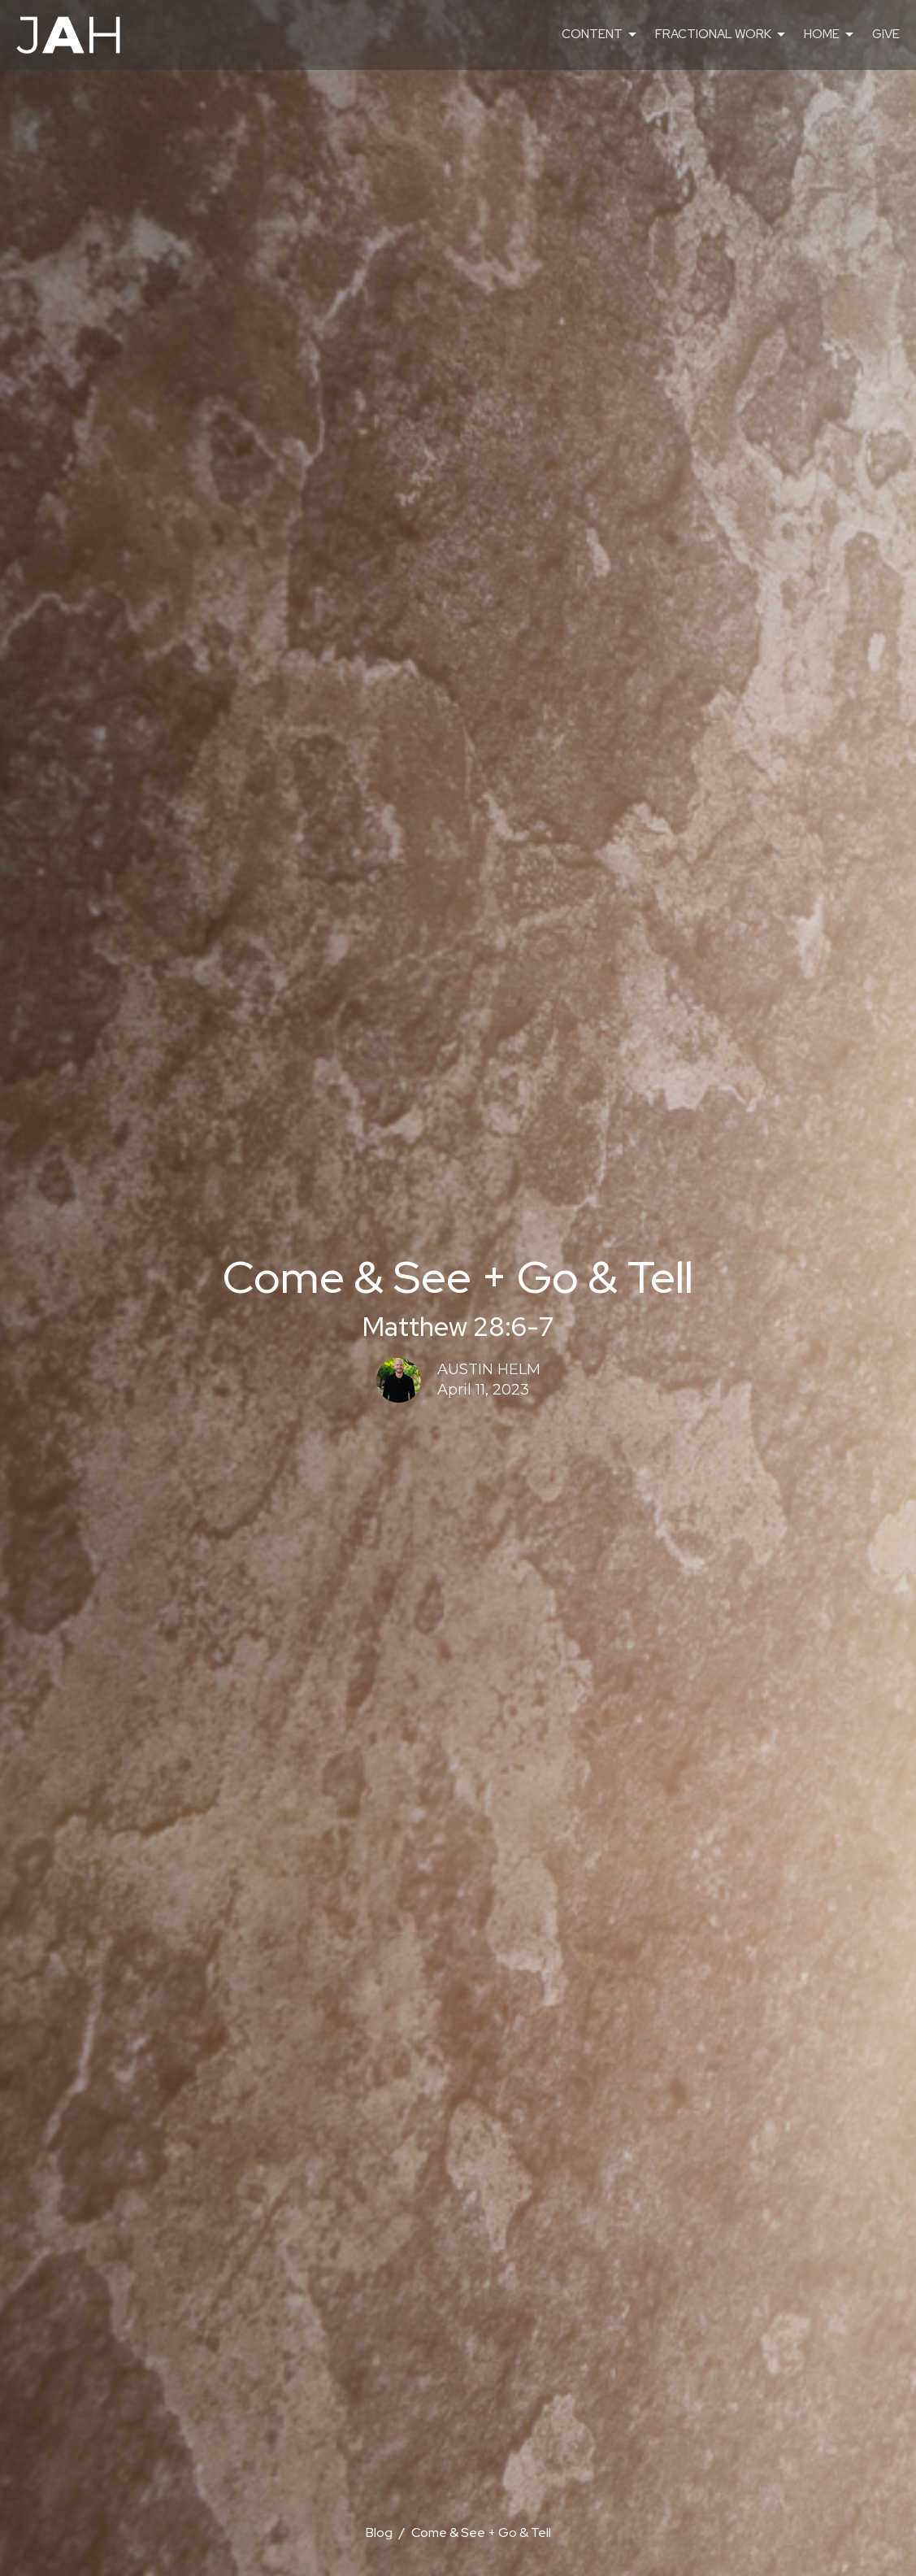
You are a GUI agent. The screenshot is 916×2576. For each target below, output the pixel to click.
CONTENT (600, 34)
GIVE (886, 34)
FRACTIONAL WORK (721, 34)
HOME (830, 34)
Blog (379, 2532)
